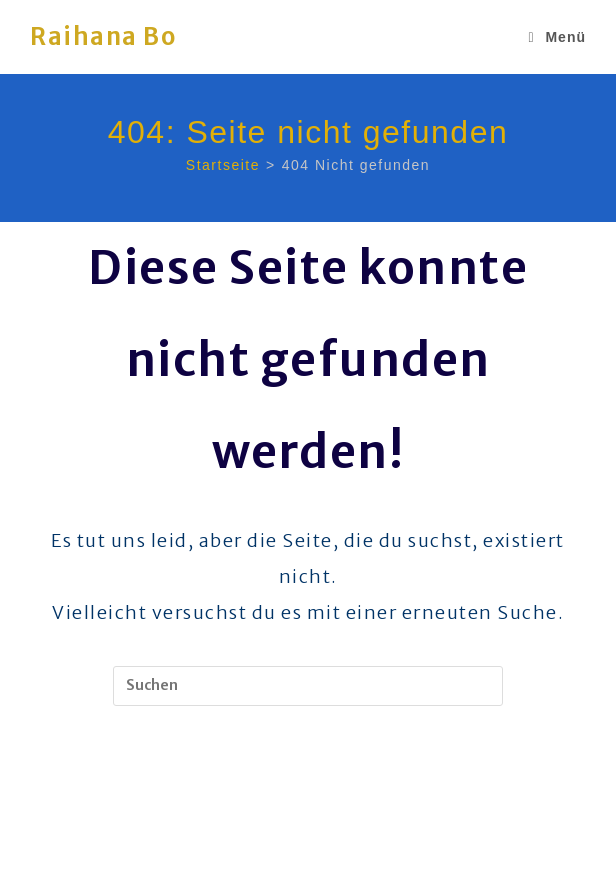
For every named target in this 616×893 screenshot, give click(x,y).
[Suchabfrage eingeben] (308, 686)
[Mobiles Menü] (557, 37)
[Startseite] (223, 165)
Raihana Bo (103, 36)
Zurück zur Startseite (308, 787)
